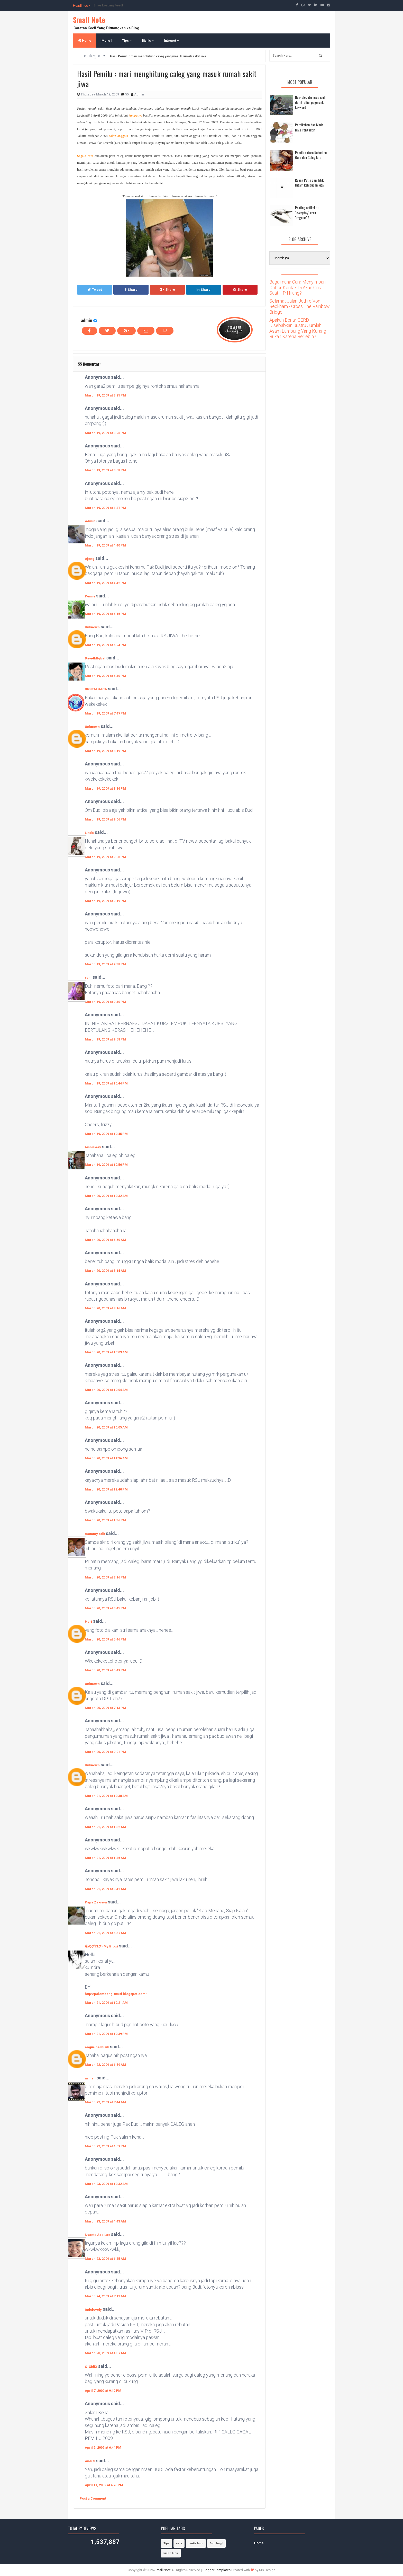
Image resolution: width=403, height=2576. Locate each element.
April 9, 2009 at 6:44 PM (103, 2447)
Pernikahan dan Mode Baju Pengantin (309, 127)
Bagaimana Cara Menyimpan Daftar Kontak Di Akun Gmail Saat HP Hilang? (297, 287)
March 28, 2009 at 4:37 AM (105, 2353)
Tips (127, 40)
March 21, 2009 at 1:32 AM (105, 1827)
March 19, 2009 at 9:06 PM (105, 819)
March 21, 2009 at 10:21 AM (106, 2003)
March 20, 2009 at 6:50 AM (105, 1240)
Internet (171, 40)
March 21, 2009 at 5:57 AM (105, 1933)
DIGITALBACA (96, 689)
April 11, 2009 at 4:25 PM (104, 2485)
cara (179, 2543)
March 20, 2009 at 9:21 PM (105, 1752)
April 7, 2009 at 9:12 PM (103, 2391)
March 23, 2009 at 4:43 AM (105, 2221)
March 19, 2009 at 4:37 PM (105, 508)
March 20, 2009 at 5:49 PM (105, 1670)
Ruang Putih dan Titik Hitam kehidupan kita (309, 182)
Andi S (90, 2461)
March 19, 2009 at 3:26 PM (105, 433)
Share (131, 290)
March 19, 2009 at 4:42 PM (105, 583)
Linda (89, 833)
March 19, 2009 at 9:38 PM (105, 964)
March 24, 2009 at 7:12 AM (105, 2296)
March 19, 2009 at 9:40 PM (105, 1002)
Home (84, 40)
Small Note (89, 19)
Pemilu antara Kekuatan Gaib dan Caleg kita (311, 155)
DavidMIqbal (95, 658)
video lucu (170, 2553)
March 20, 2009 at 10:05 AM (106, 1427)
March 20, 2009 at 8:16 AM (105, 1308)
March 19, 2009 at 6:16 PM (105, 614)
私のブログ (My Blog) (101, 1946)
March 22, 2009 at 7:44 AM (105, 2102)
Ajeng (89, 559)
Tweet (95, 290)
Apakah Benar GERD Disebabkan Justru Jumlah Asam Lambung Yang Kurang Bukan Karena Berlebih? (297, 328)
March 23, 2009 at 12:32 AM (106, 2184)
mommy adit (95, 1534)
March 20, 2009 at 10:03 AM (106, 1352)
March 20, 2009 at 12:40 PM (106, 1489)
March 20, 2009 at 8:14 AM (105, 1271)
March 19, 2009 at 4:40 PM (105, 545)
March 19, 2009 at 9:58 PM (105, 1039)
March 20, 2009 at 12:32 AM (106, 1196)
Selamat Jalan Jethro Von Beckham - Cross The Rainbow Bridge (299, 306)
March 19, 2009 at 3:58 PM (105, 470)
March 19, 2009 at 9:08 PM (105, 857)
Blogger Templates (217, 2570)
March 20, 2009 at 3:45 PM (105, 1608)
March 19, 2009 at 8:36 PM (105, 788)
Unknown (92, 627)
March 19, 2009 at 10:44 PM (106, 1083)
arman (90, 2078)
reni (88, 978)
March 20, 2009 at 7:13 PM (105, 1708)
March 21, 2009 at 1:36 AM (105, 1858)
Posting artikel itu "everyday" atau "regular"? (307, 212)
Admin (90, 521)
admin (86, 320)
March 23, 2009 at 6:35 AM (105, 2259)
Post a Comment (93, 2498)
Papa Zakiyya (96, 1902)
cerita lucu (195, 2543)
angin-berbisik (97, 2047)
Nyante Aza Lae (98, 2235)
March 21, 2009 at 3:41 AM (105, 1889)
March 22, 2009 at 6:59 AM (105, 2065)
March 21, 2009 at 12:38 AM (106, 1796)
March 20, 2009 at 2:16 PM (105, 1577)
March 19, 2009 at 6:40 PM (105, 676)
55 (127, 94)
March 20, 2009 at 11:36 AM (106, 1458)
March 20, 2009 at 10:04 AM (106, 1390)
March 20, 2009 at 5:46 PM (105, 1639)
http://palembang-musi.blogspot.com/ (116, 1994)
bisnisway (93, 1147)
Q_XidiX (91, 2367)
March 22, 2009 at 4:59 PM (105, 2146)
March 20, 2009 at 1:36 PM (105, 1520)
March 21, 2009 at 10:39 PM (106, 2034)
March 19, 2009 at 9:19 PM (105, 901)
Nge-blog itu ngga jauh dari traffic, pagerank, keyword (310, 102)
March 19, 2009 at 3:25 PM (105, 395)
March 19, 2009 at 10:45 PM (106, 1134)
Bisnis (148, 40)
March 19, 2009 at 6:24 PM (105, 645)
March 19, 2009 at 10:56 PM (106, 1165)
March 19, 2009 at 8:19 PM (105, 751)
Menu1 (107, 40)
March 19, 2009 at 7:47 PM (105, 713)
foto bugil (216, 2543)
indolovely (93, 2310)
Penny (90, 596)
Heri (88, 1622)
